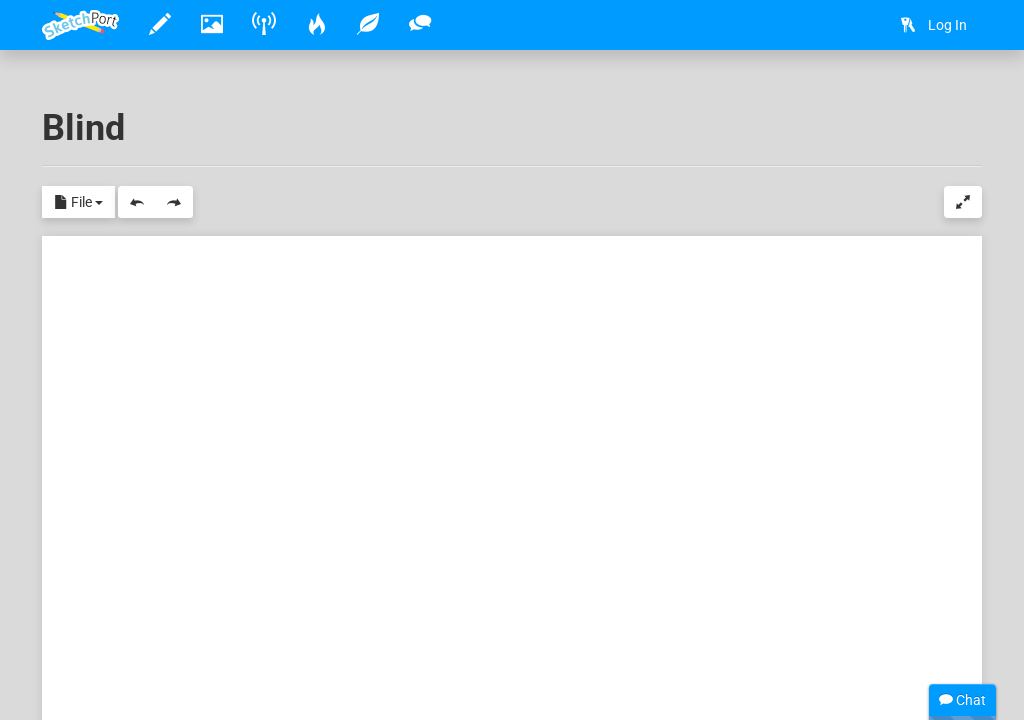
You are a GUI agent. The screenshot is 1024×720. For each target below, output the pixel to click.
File (78, 203)
